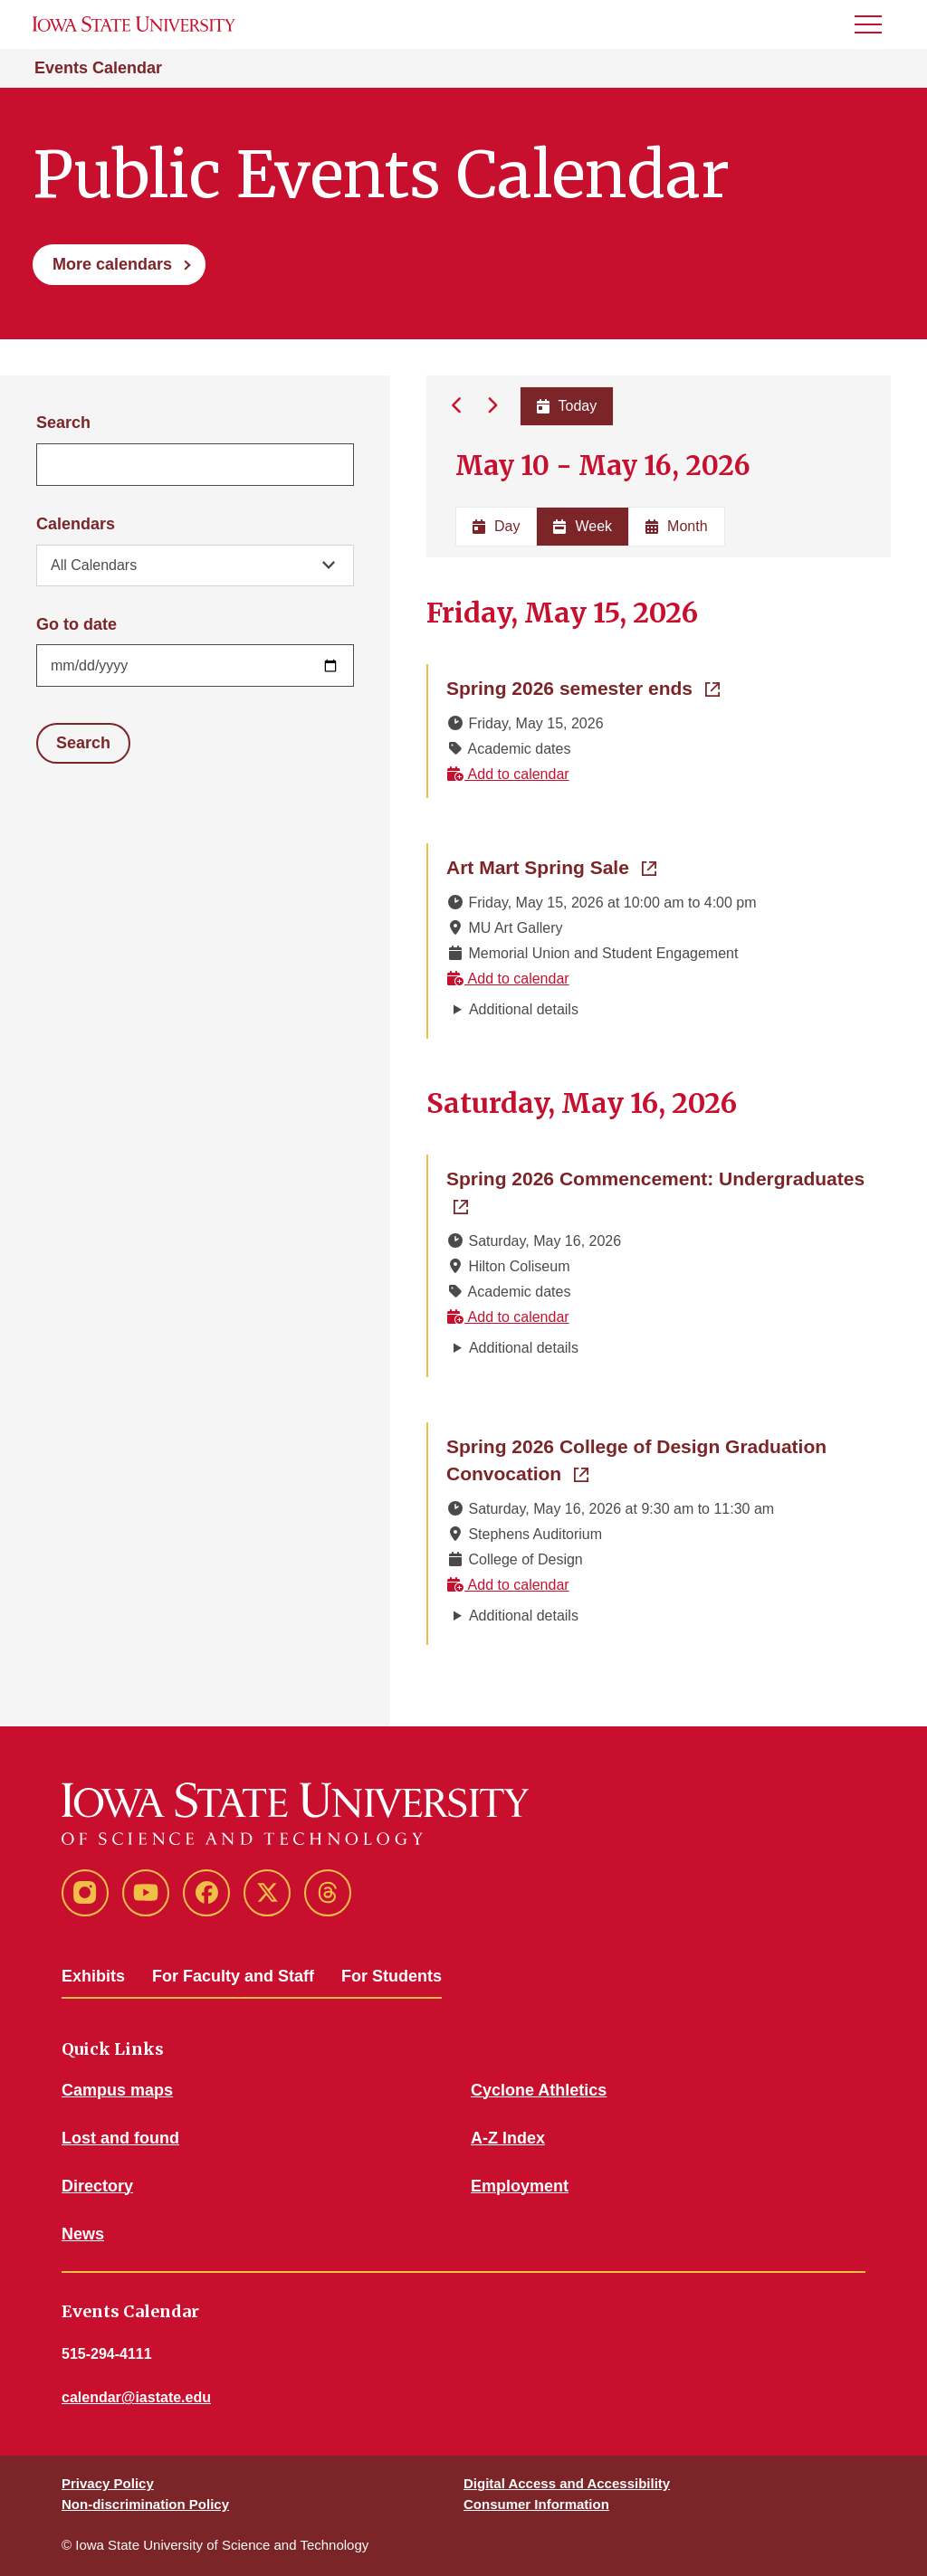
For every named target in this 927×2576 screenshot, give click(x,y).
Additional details (523, 1009)
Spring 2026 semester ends (583, 687)
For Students (391, 1976)
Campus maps (117, 2090)
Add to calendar (507, 774)
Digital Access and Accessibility (567, 2483)
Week (582, 526)
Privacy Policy (108, 2483)
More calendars (112, 264)
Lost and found (120, 2138)
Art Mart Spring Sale (551, 866)
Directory (97, 2186)
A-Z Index (508, 2138)
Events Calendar (98, 68)
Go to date (76, 624)
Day (496, 526)
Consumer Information (536, 2504)
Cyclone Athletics (539, 2090)
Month (676, 526)
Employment (520, 2186)
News (83, 2234)
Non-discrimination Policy (145, 2504)
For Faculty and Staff (233, 1976)
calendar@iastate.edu (136, 2397)
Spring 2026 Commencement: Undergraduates (659, 1177)
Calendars (75, 524)
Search (63, 422)
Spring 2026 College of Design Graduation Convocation (636, 1460)
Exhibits (93, 1976)
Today (566, 405)
